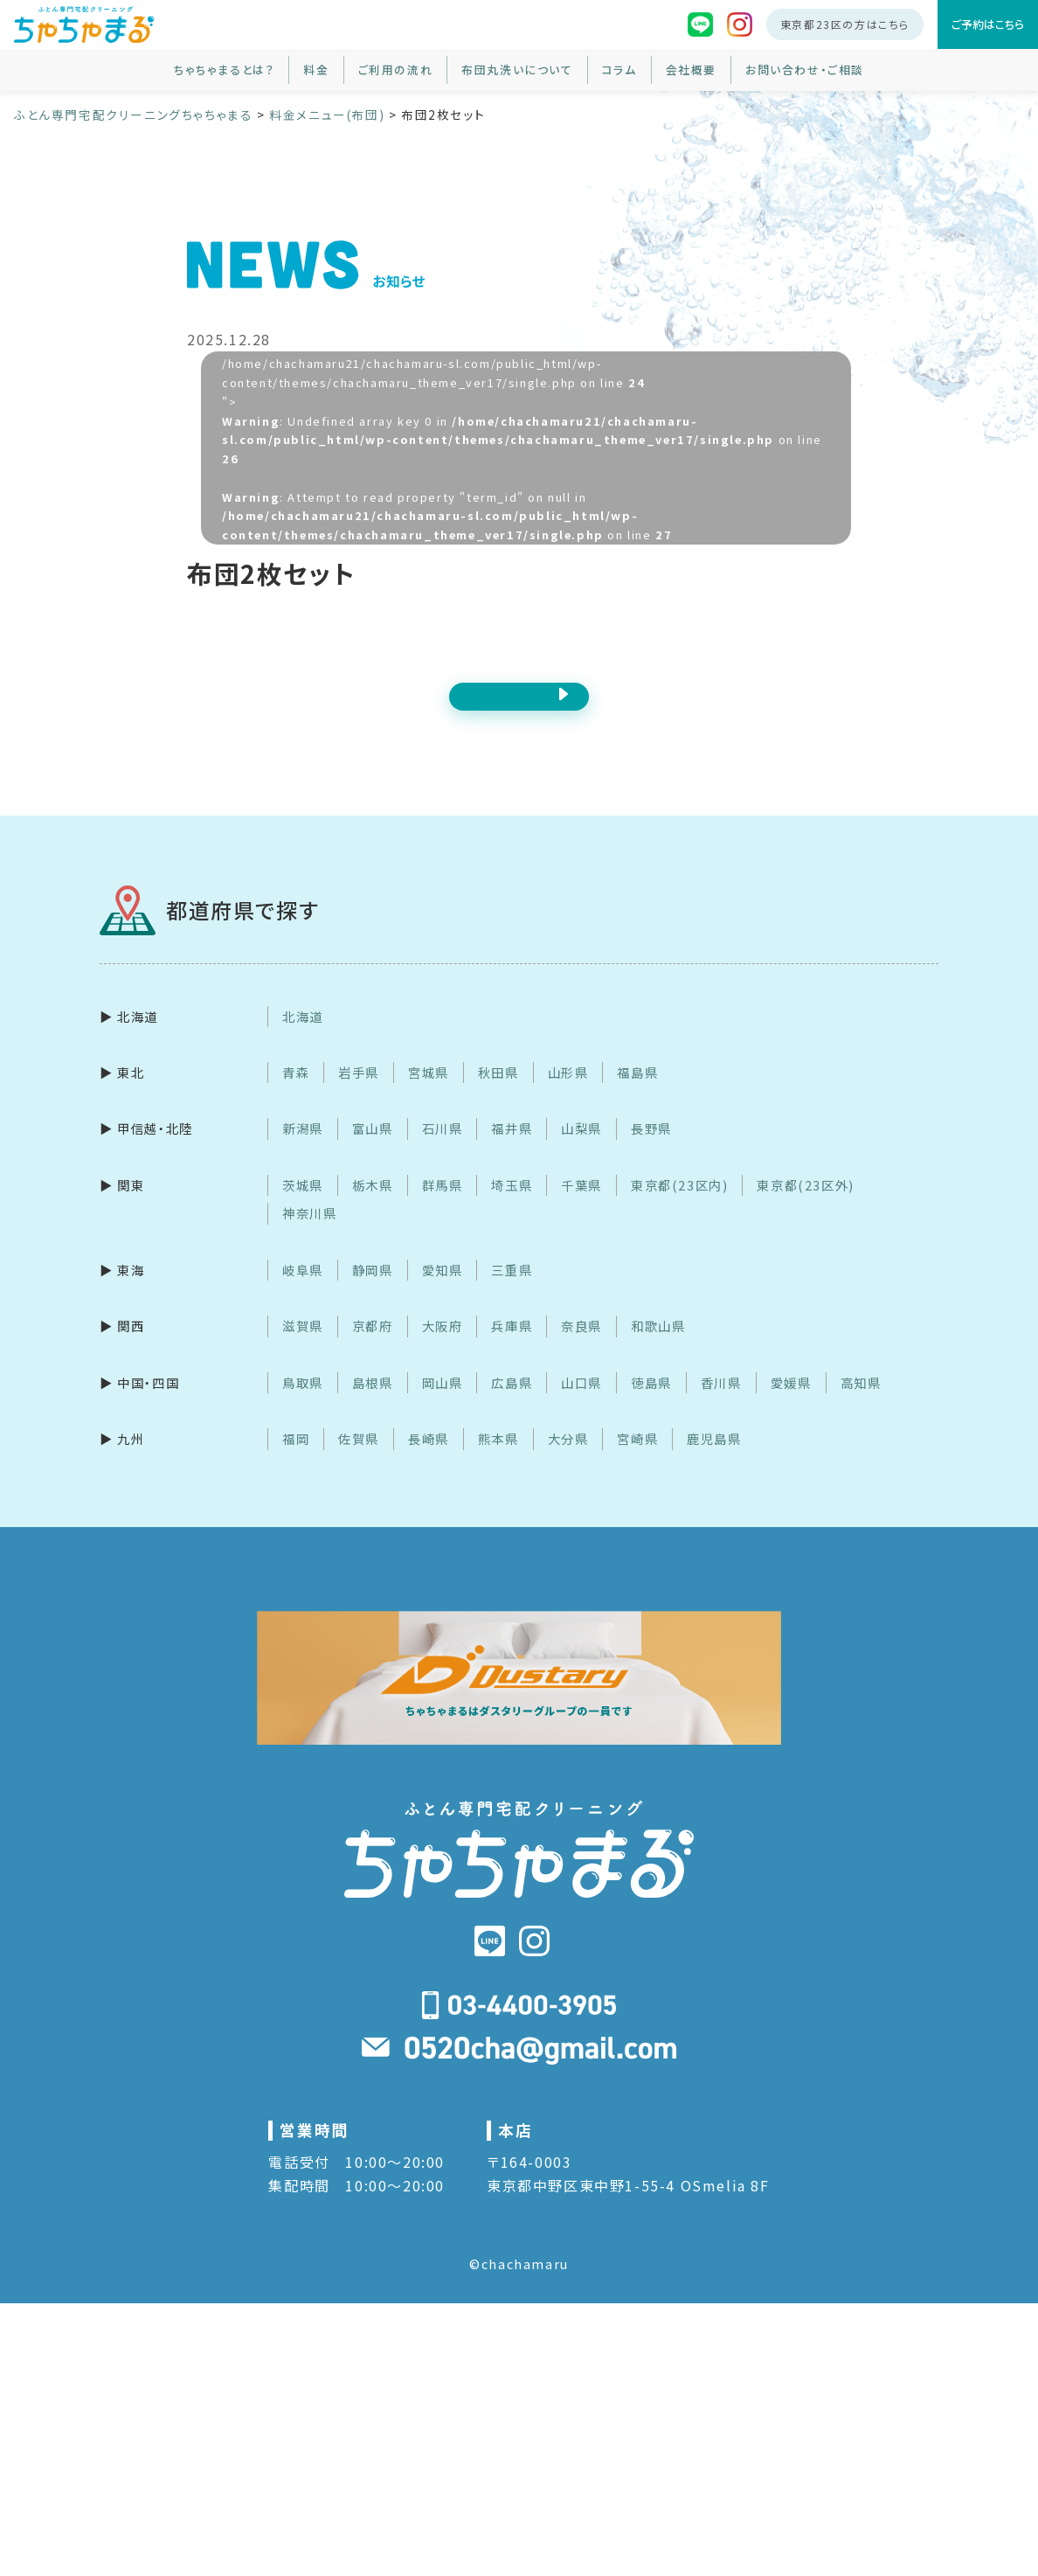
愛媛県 (791, 1402)
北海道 (302, 1036)
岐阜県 (302, 1290)
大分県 (568, 1459)
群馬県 (442, 1205)
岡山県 (442, 1402)
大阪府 (442, 1346)
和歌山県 (658, 1346)
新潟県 (302, 1149)
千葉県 (581, 1205)
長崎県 (428, 1459)
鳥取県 (302, 1402)
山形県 (568, 1092)
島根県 (372, 1402)
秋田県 (498, 1092)
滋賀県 (302, 1346)
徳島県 (651, 1402)
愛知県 (442, 1290)
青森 (295, 1092)
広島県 (511, 1402)
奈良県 (581, 1346)
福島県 (637, 1092)
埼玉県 (511, 1205)
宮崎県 (637, 1459)
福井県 (511, 1149)
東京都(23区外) (805, 1205)
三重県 (511, 1290)
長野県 (651, 1149)
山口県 (581, 1402)
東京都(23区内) (679, 1205)
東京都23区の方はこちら (845, 24)
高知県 (861, 1402)
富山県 (372, 1149)
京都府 (372, 1346)
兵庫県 (511, 1346)
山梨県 (581, 1149)
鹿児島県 (714, 1459)
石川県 (442, 1149)
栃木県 (372, 1205)
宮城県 (428, 1092)
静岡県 (372, 1290)
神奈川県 (309, 1234)
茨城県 (302, 1205)
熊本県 (498, 1459)
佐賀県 (358, 1459)
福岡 (295, 1459)
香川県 (721, 1402)
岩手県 (358, 1092)
